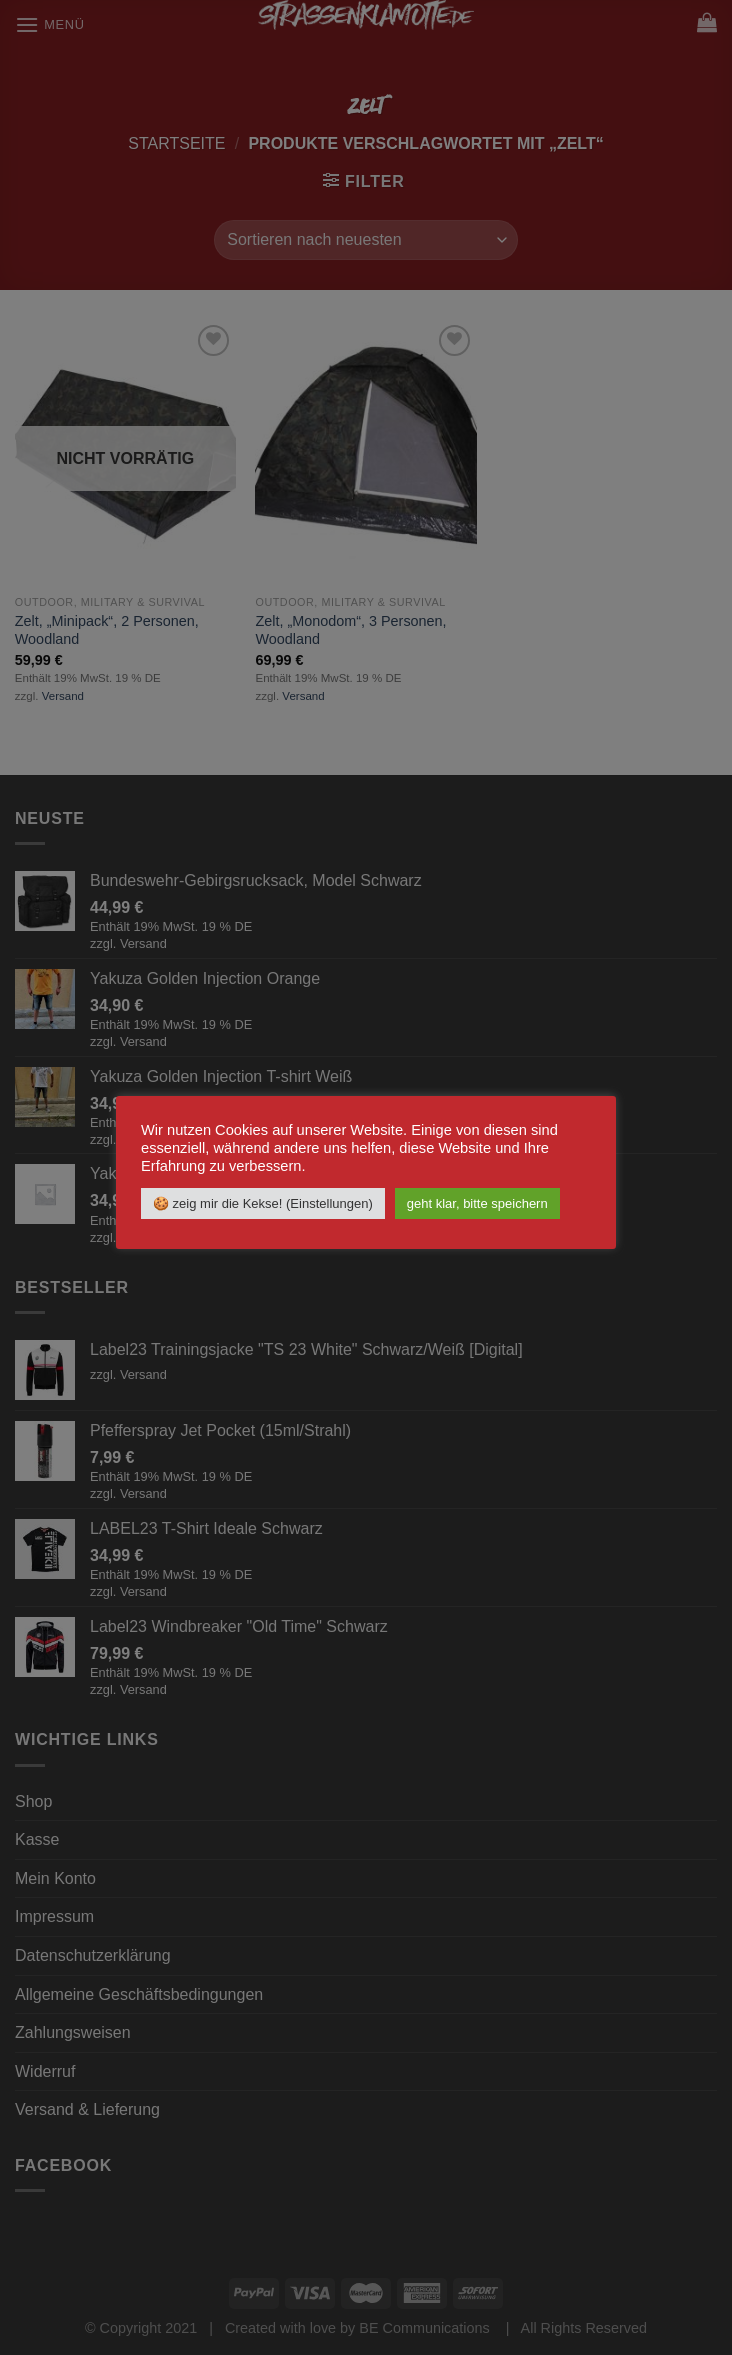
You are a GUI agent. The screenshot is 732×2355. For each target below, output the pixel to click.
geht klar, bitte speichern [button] (477, 1203)
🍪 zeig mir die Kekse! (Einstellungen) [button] (263, 1203)
